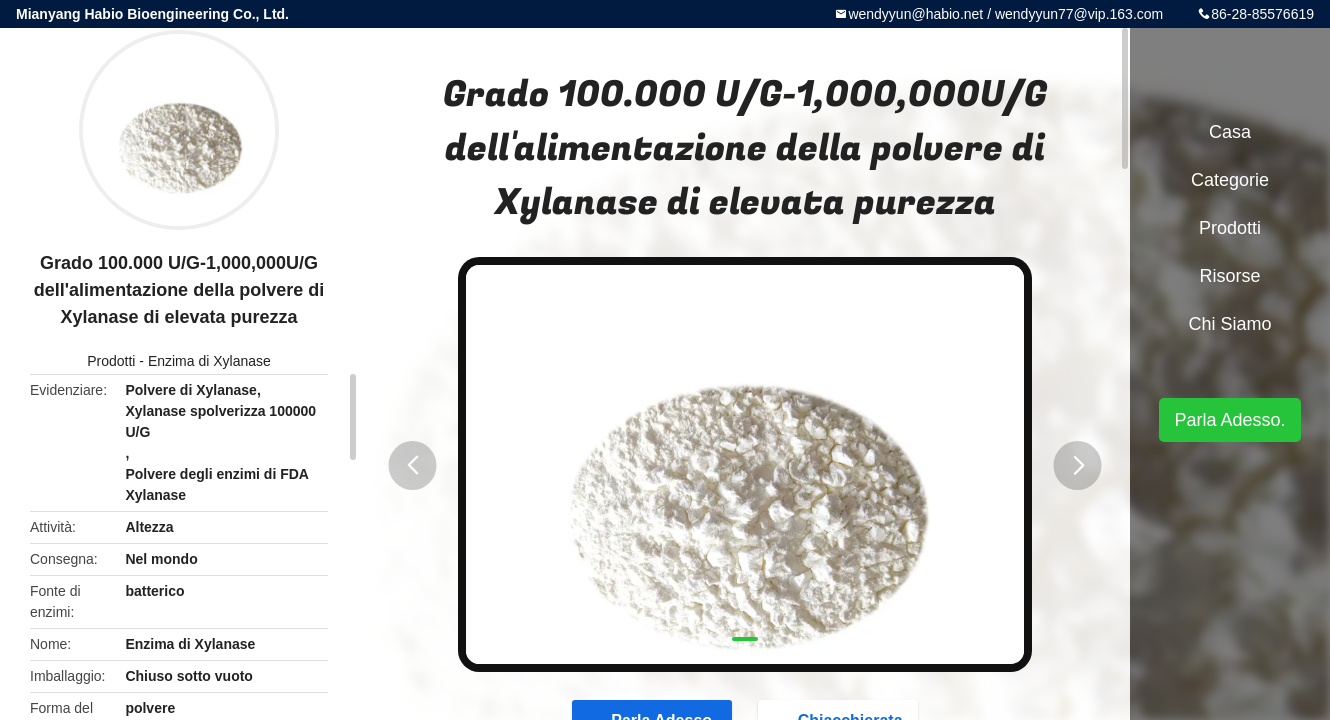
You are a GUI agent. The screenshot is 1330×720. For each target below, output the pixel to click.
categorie (1230, 180)
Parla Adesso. (1229, 420)
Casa (1230, 132)
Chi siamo (1229, 324)
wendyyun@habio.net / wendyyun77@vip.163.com (1005, 14)
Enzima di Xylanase (209, 361)
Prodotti (111, 361)
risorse (1229, 276)
